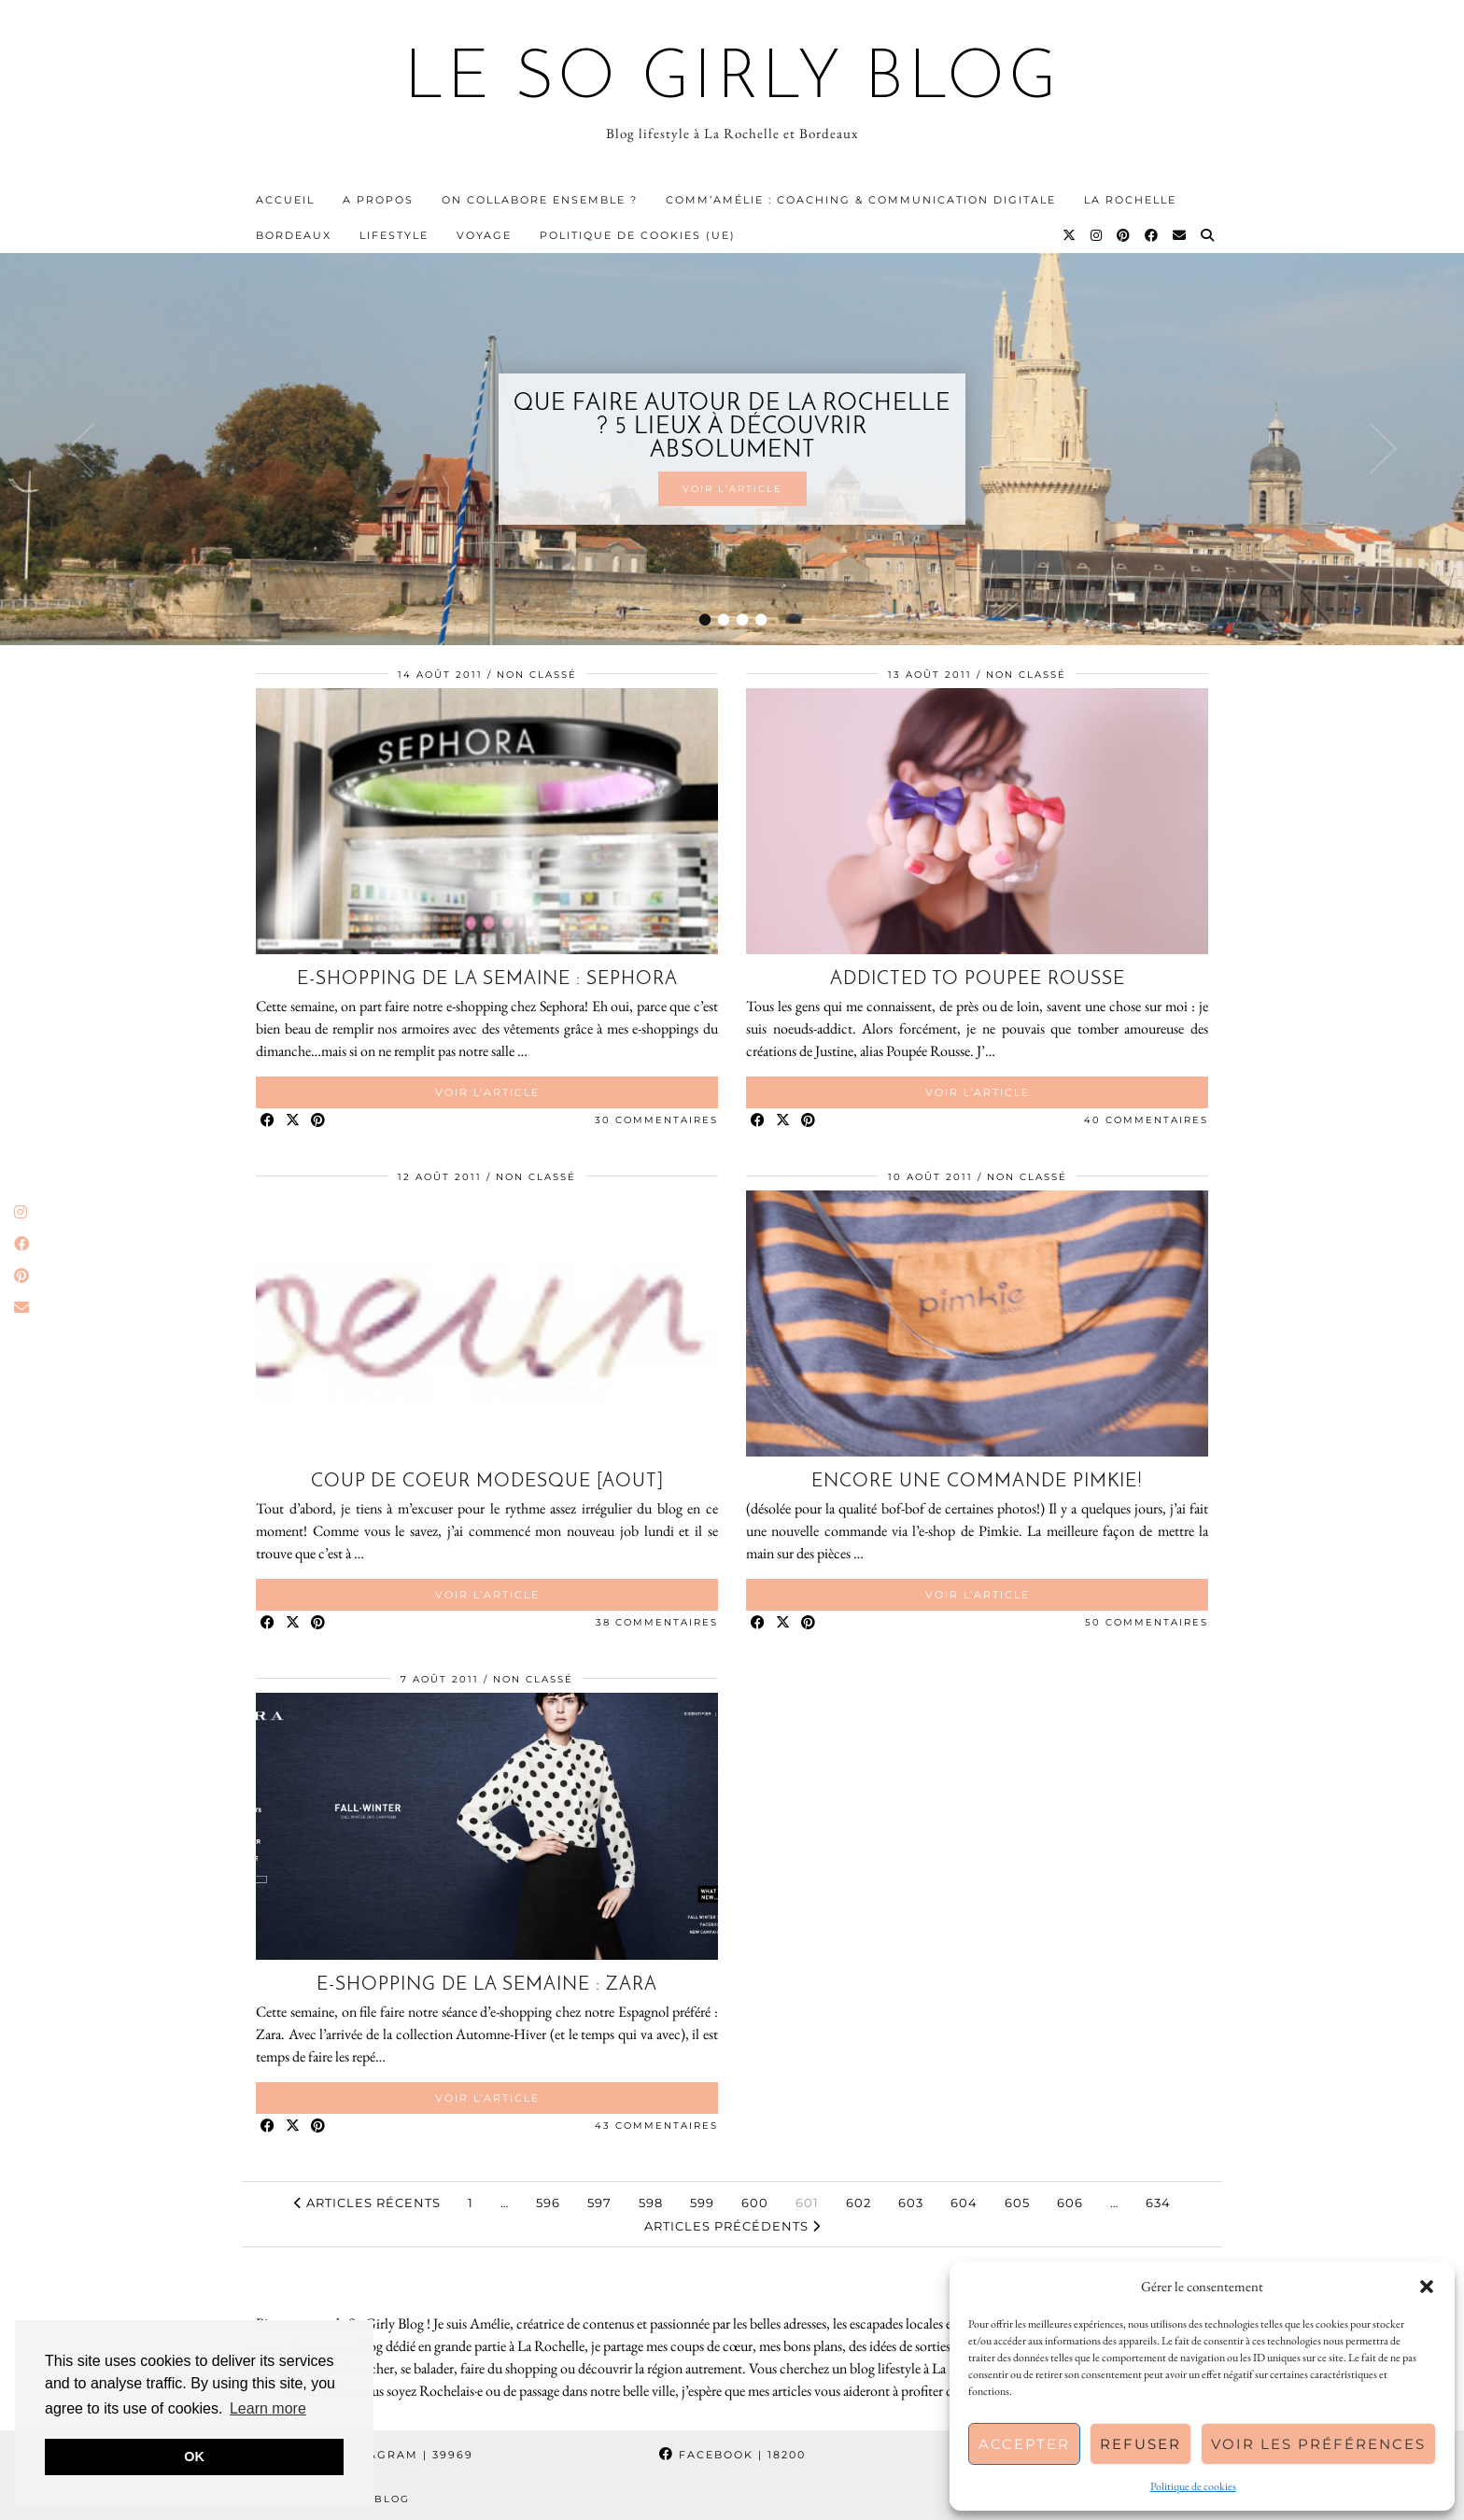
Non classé (537, 675)
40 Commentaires (1146, 1120)
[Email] (1180, 235)
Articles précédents (732, 2225)
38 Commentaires (657, 1622)
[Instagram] (1097, 235)
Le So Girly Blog (732, 80)
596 (548, 2202)
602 (858, 2202)
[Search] (1208, 235)
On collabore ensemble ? (540, 199)
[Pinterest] (1124, 235)
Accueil (285, 199)
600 (754, 2202)
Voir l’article (732, 489)
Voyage (484, 235)
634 (1158, 2202)
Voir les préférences (1318, 2444)
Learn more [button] (268, 2408)
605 (1017, 2202)
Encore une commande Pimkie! (977, 1481)
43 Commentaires (656, 2125)
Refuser (1140, 2444)
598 (651, 2202)
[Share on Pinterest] (318, 1121)
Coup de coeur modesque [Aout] (487, 1481)
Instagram (396, 2454)
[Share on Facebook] (268, 1121)
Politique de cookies (1193, 2486)
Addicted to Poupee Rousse (977, 979)
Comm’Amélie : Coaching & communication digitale (861, 199)
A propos (378, 199)
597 (599, 2202)
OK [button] (194, 2456)
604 (964, 2202)
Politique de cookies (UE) (638, 235)
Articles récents (367, 2202)
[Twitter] (1070, 235)
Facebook (732, 2454)
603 (910, 2202)
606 (1070, 2202)
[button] (1426, 2286)
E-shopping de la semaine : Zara (487, 1985)
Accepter (1024, 2444)
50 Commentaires (1146, 1622)
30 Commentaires (656, 1120)
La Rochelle (1130, 199)
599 (702, 2202)
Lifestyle (394, 235)
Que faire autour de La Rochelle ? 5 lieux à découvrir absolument (732, 427)
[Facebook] (1152, 235)
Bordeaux (293, 235)
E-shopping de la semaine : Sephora (487, 979)
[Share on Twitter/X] (293, 1121)
